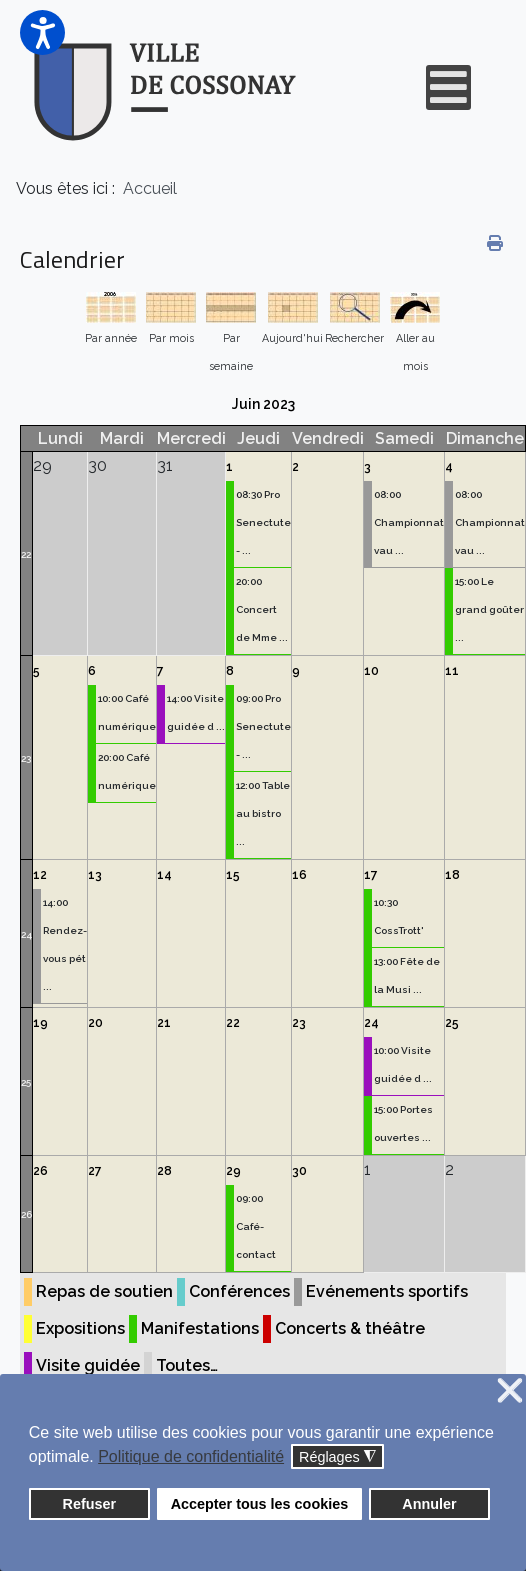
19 (40, 1023)
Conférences (239, 1291)
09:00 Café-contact (256, 1226)
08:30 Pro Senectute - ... (263, 522)
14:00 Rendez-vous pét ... (65, 944)
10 (371, 671)
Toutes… (187, 1365)
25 (26, 1082)
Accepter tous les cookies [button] (260, 1504)
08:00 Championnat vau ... (409, 522)
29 (233, 1171)
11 (452, 671)
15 (233, 875)
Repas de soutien (104, 1291)
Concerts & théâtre (350, 1328)
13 (95, 875)
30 (299, 1171)
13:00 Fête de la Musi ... (407, 975)
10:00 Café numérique (127, 712)
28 (164, 1171)
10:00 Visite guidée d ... (403, 1064)
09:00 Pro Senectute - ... (263, 726)
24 (26, 934)
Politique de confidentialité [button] (191, 1456)
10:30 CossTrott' (399, 916)
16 (299, 875)
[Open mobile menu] (448, 87)
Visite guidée (88, 1365)
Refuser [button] (90, 1504)
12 (40, 875)
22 (26, 554)
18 (452, 875)
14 (164, 875)
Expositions (80, 1328)
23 (26, 758)
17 (371, 875)
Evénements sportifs (387, 1291)
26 (26, 1214)
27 (95, 1171)
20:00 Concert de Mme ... (262, 609)
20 (95, 1023)
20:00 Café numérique (127, 771)
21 (164, 1023)
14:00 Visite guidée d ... (196, 712)
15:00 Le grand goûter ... (489, 609)
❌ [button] (510, 1391)
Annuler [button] (429, 1504)
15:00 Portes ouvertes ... (403, 1123)
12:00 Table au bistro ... (263, 813)
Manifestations (200, 1328)
